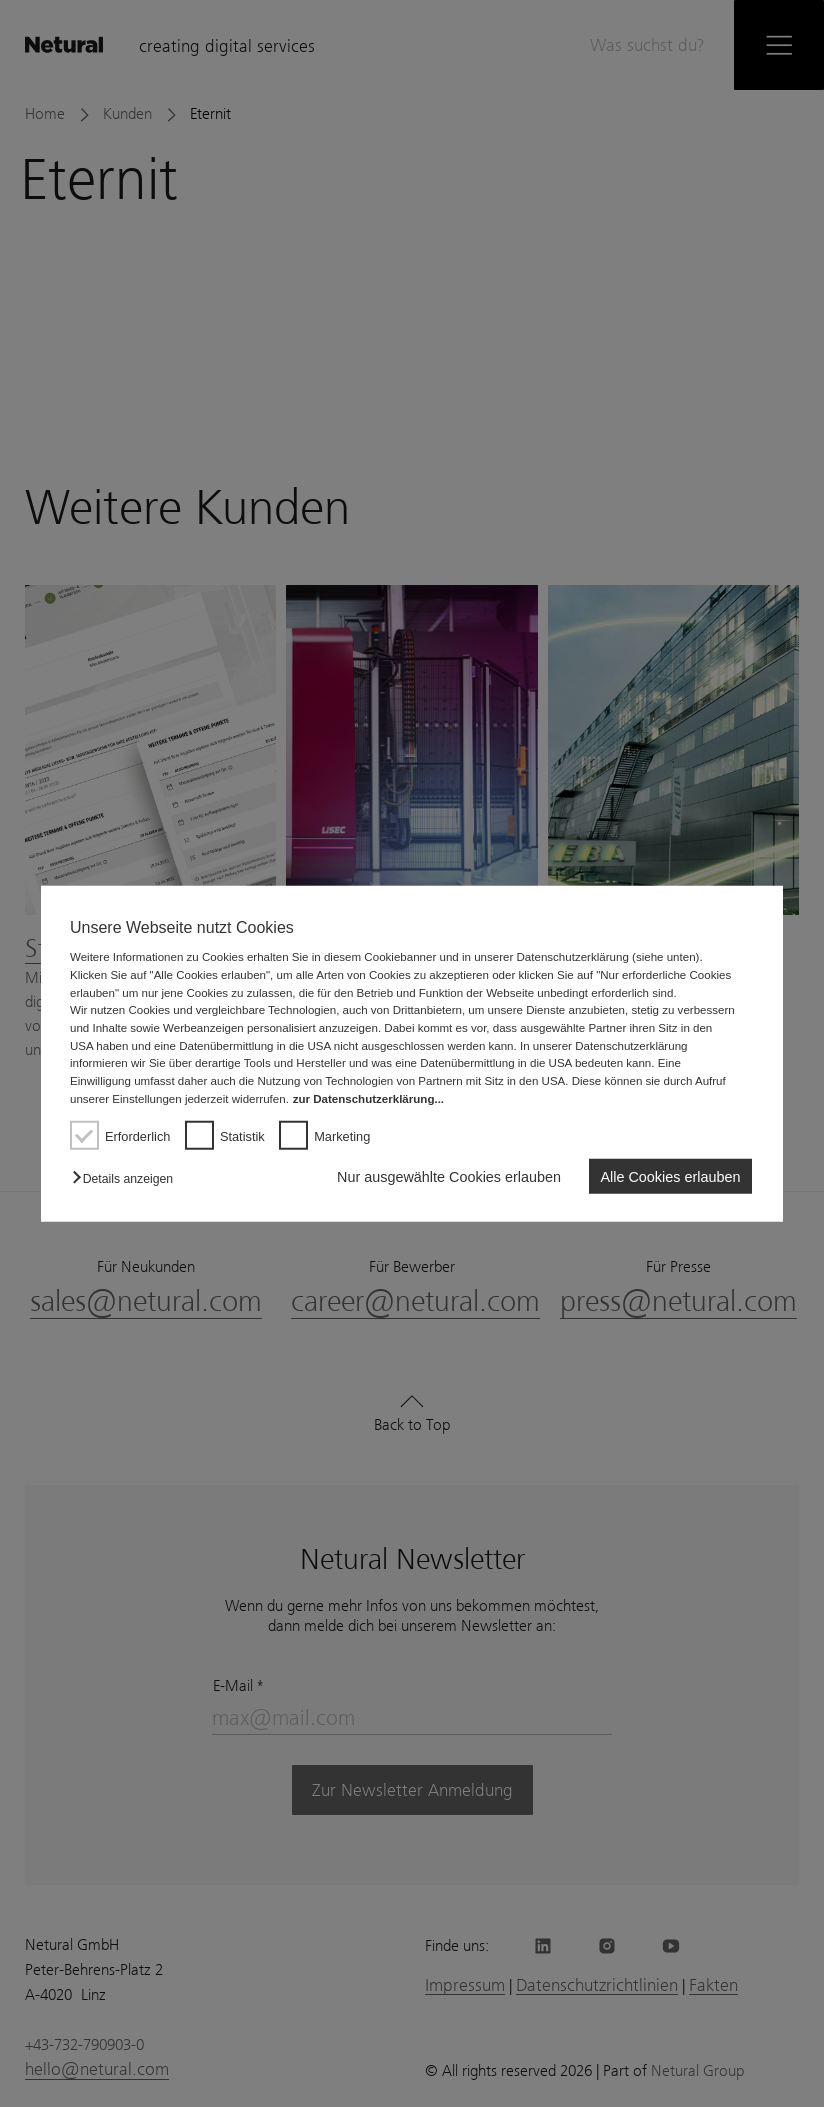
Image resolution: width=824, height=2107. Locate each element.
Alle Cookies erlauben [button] (670, 1176)
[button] (127, 1178)
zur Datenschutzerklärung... (368, 1098)
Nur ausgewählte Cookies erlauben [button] (449, 1176)
